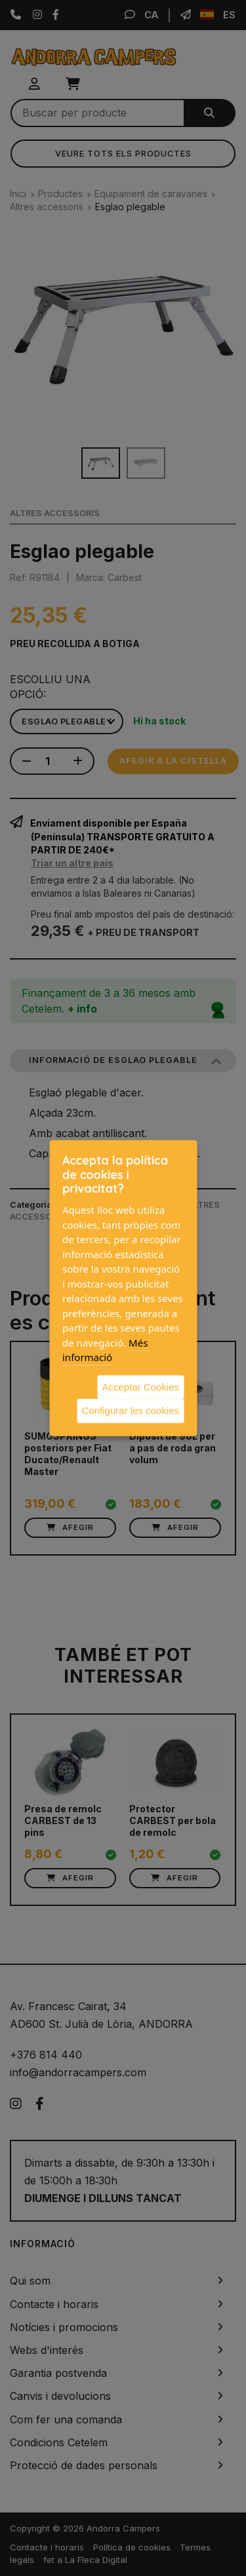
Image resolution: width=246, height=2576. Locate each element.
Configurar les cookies (130, 1410)
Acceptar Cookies (140, 1386)
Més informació (105, 1349)
